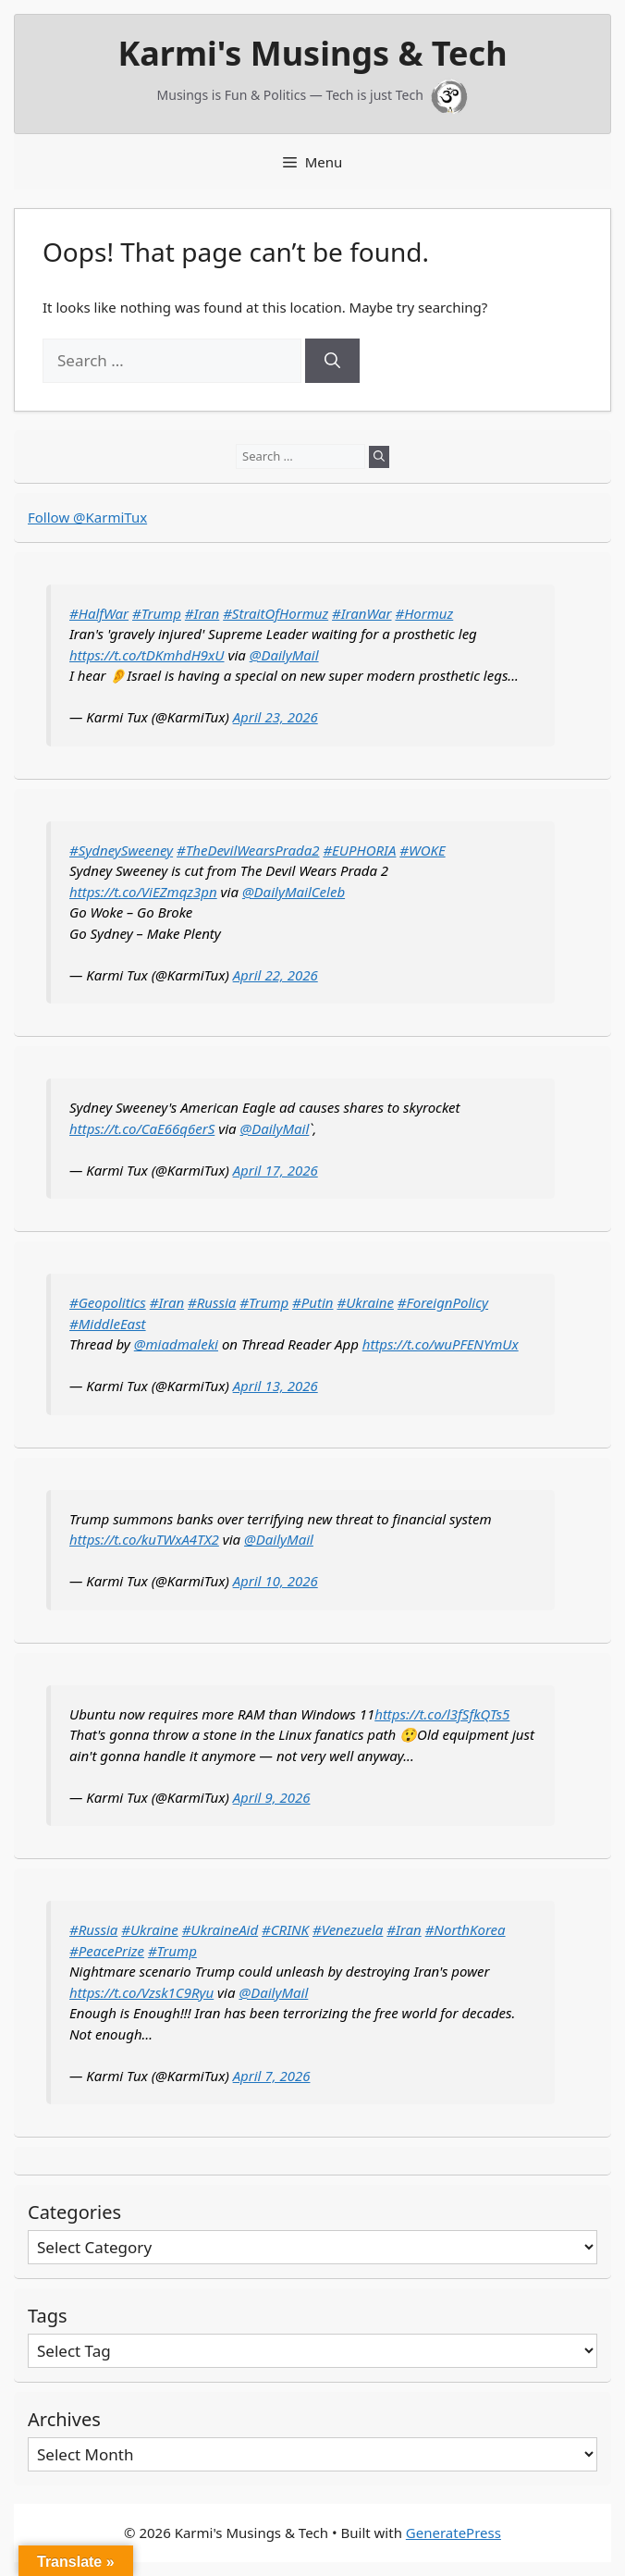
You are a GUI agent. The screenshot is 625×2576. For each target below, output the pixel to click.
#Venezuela (347, 1929)
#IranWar (361, 613)
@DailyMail (284, 655)
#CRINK (285, 1929)
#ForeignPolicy (443, 1302)
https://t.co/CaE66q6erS (141, 1128)
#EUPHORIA (359, 850)
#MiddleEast (107, 1323)
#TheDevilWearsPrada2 (248, 850)
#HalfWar (99, 613)
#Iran (202, 613)
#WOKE (422, 850)
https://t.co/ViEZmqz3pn (143, 891)
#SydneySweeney (121, 850)
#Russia (212, 1302)
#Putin (312, 1302)
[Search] (332, 361)
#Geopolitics (107, 1302)
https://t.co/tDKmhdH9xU (147, 655)
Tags (47, 2315)
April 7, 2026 (272, 2075)
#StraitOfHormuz (275, 613)
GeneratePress (453, 2532)
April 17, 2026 (275, 1170)
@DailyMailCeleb (293, 891)
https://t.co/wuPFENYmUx (440, 1344)
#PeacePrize (106, 1950)
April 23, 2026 (275, 717)
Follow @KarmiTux (87, 517)
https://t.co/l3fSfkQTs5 (441, 1714)
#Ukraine (365, 1302)
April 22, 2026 (275, 975)
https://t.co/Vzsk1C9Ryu (141, 1992)
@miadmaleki (176, 1344)
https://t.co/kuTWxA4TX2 (144, 1539)
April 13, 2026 (275, 1385)
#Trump (156, 613)
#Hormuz (424, 613)
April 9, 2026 (272, 1797)
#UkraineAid (220, 1929)
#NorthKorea (465, 1929)
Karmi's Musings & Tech (312, 53)
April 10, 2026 (275, 1580)
